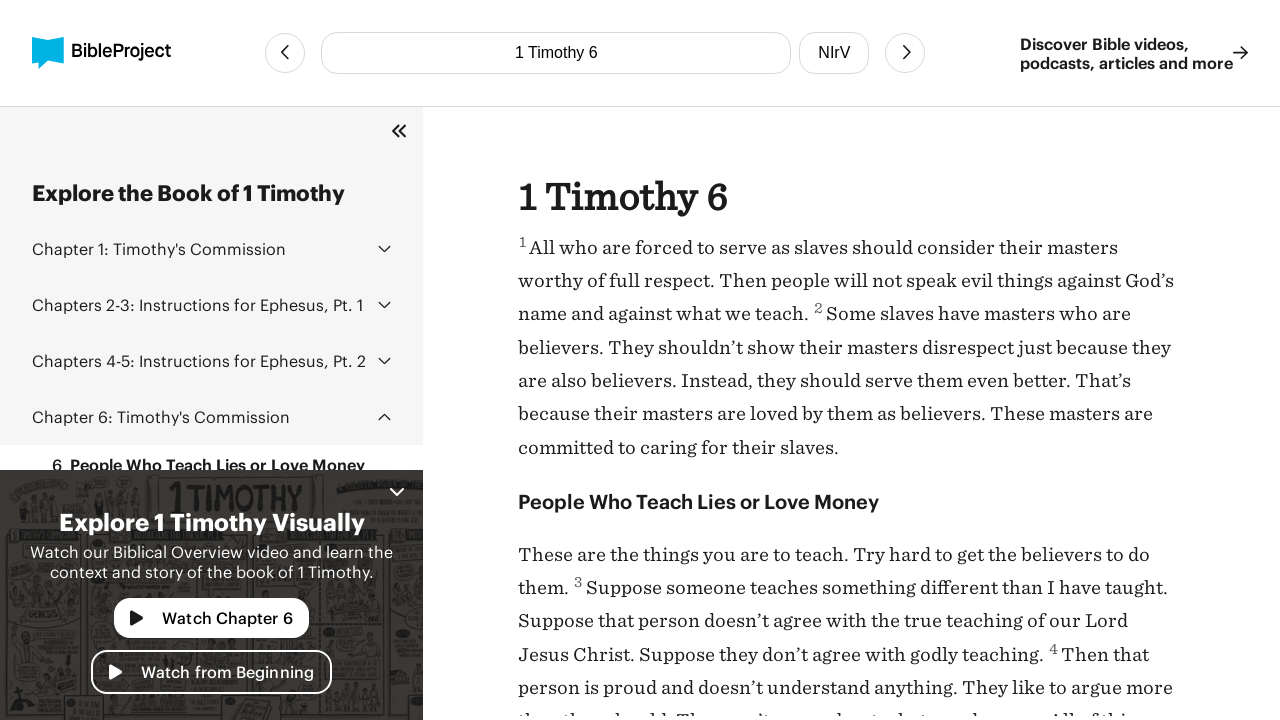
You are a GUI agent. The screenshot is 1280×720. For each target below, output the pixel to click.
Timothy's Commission (159, 248)
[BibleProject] (101, 53)
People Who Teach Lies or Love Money (202, 465)
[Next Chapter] (905, 53)
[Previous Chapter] (285, 53)
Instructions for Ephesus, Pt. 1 (197, 304)
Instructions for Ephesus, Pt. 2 (199, 360)
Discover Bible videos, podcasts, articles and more (1134, 53)
